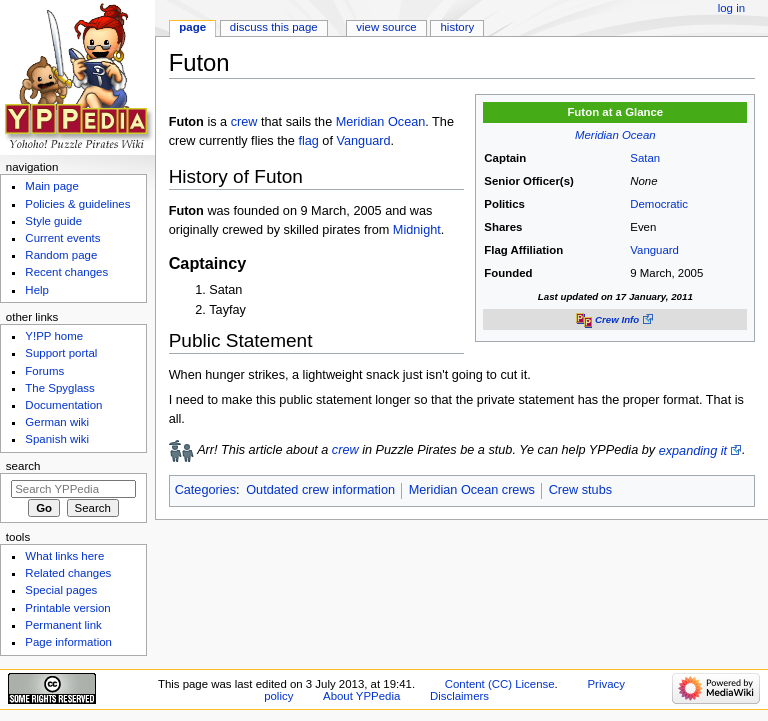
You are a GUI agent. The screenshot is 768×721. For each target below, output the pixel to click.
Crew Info (617, 319)
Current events (62, 238)
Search (23, 466)
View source (386, 27)
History (458, 27)
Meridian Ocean (615, 135)
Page (192, 27)
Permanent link (63, 625)
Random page (61, 255)
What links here (64, 556)
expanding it (693, 451)
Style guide (53, 221)
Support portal (61, 353)
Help (37, 290)
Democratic (659, 204)
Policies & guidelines (77, 204)
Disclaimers (459, 696)
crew (244, 122)
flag (308, 141)
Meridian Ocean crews (472, 490)
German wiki (57, 422)
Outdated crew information (320, 490)
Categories (205, 490)
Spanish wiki (57, 439)
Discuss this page (274, 27)
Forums (44, 371)
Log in (731, 8)
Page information (68, 642)
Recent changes (66, 272)
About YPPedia (361, 696)
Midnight (417, 230)
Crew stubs (580, 490)
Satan (645, 158)
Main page (52, 186)
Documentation (63, 405)
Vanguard (654, 250)
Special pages (61, 590)
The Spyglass (59, 388)
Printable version (67, 608)
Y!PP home (54, 336)
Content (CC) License (500, 684)
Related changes (68, 573)
